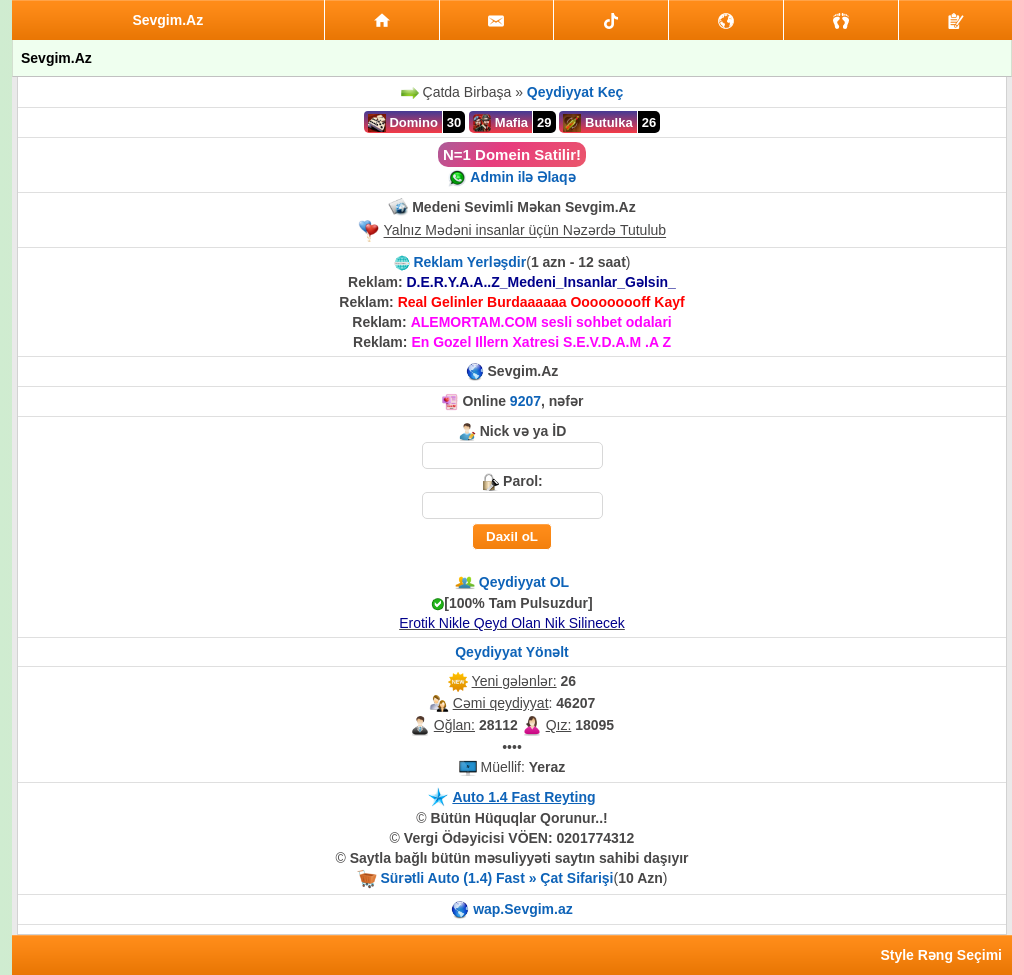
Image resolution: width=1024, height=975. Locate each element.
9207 (525, 401)
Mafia (500, 123)
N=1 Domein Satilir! (512, 154)
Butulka (597, 123)
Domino (403, 123)
